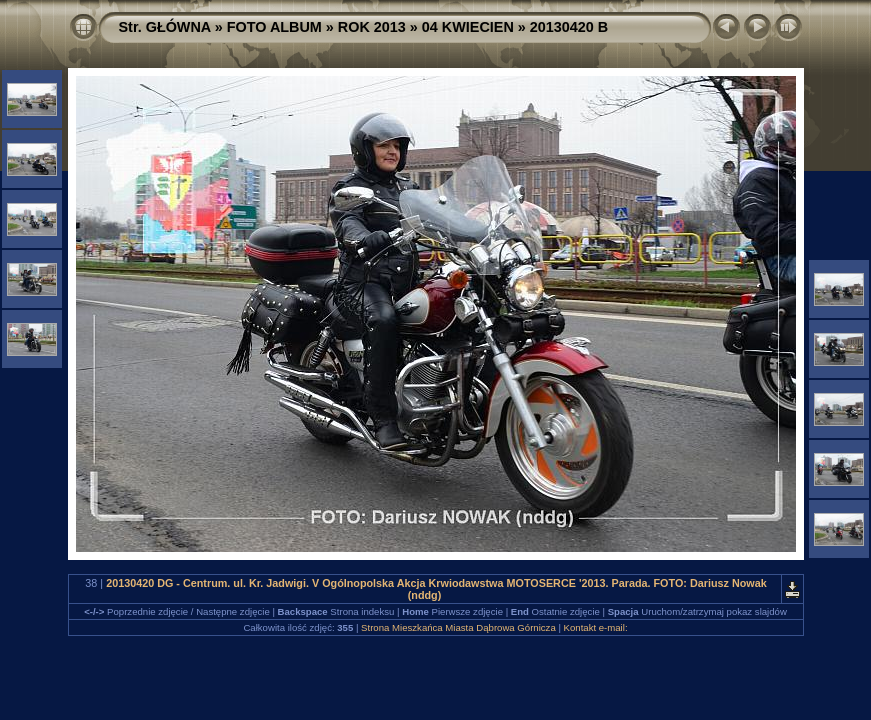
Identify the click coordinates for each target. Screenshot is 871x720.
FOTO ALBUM (274, 27)
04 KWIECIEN (468, 27)
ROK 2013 (372, 27)
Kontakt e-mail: (596, 627)
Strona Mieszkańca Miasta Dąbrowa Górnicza (458, 627)
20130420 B (569, 27)
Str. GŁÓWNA (165, 27)
